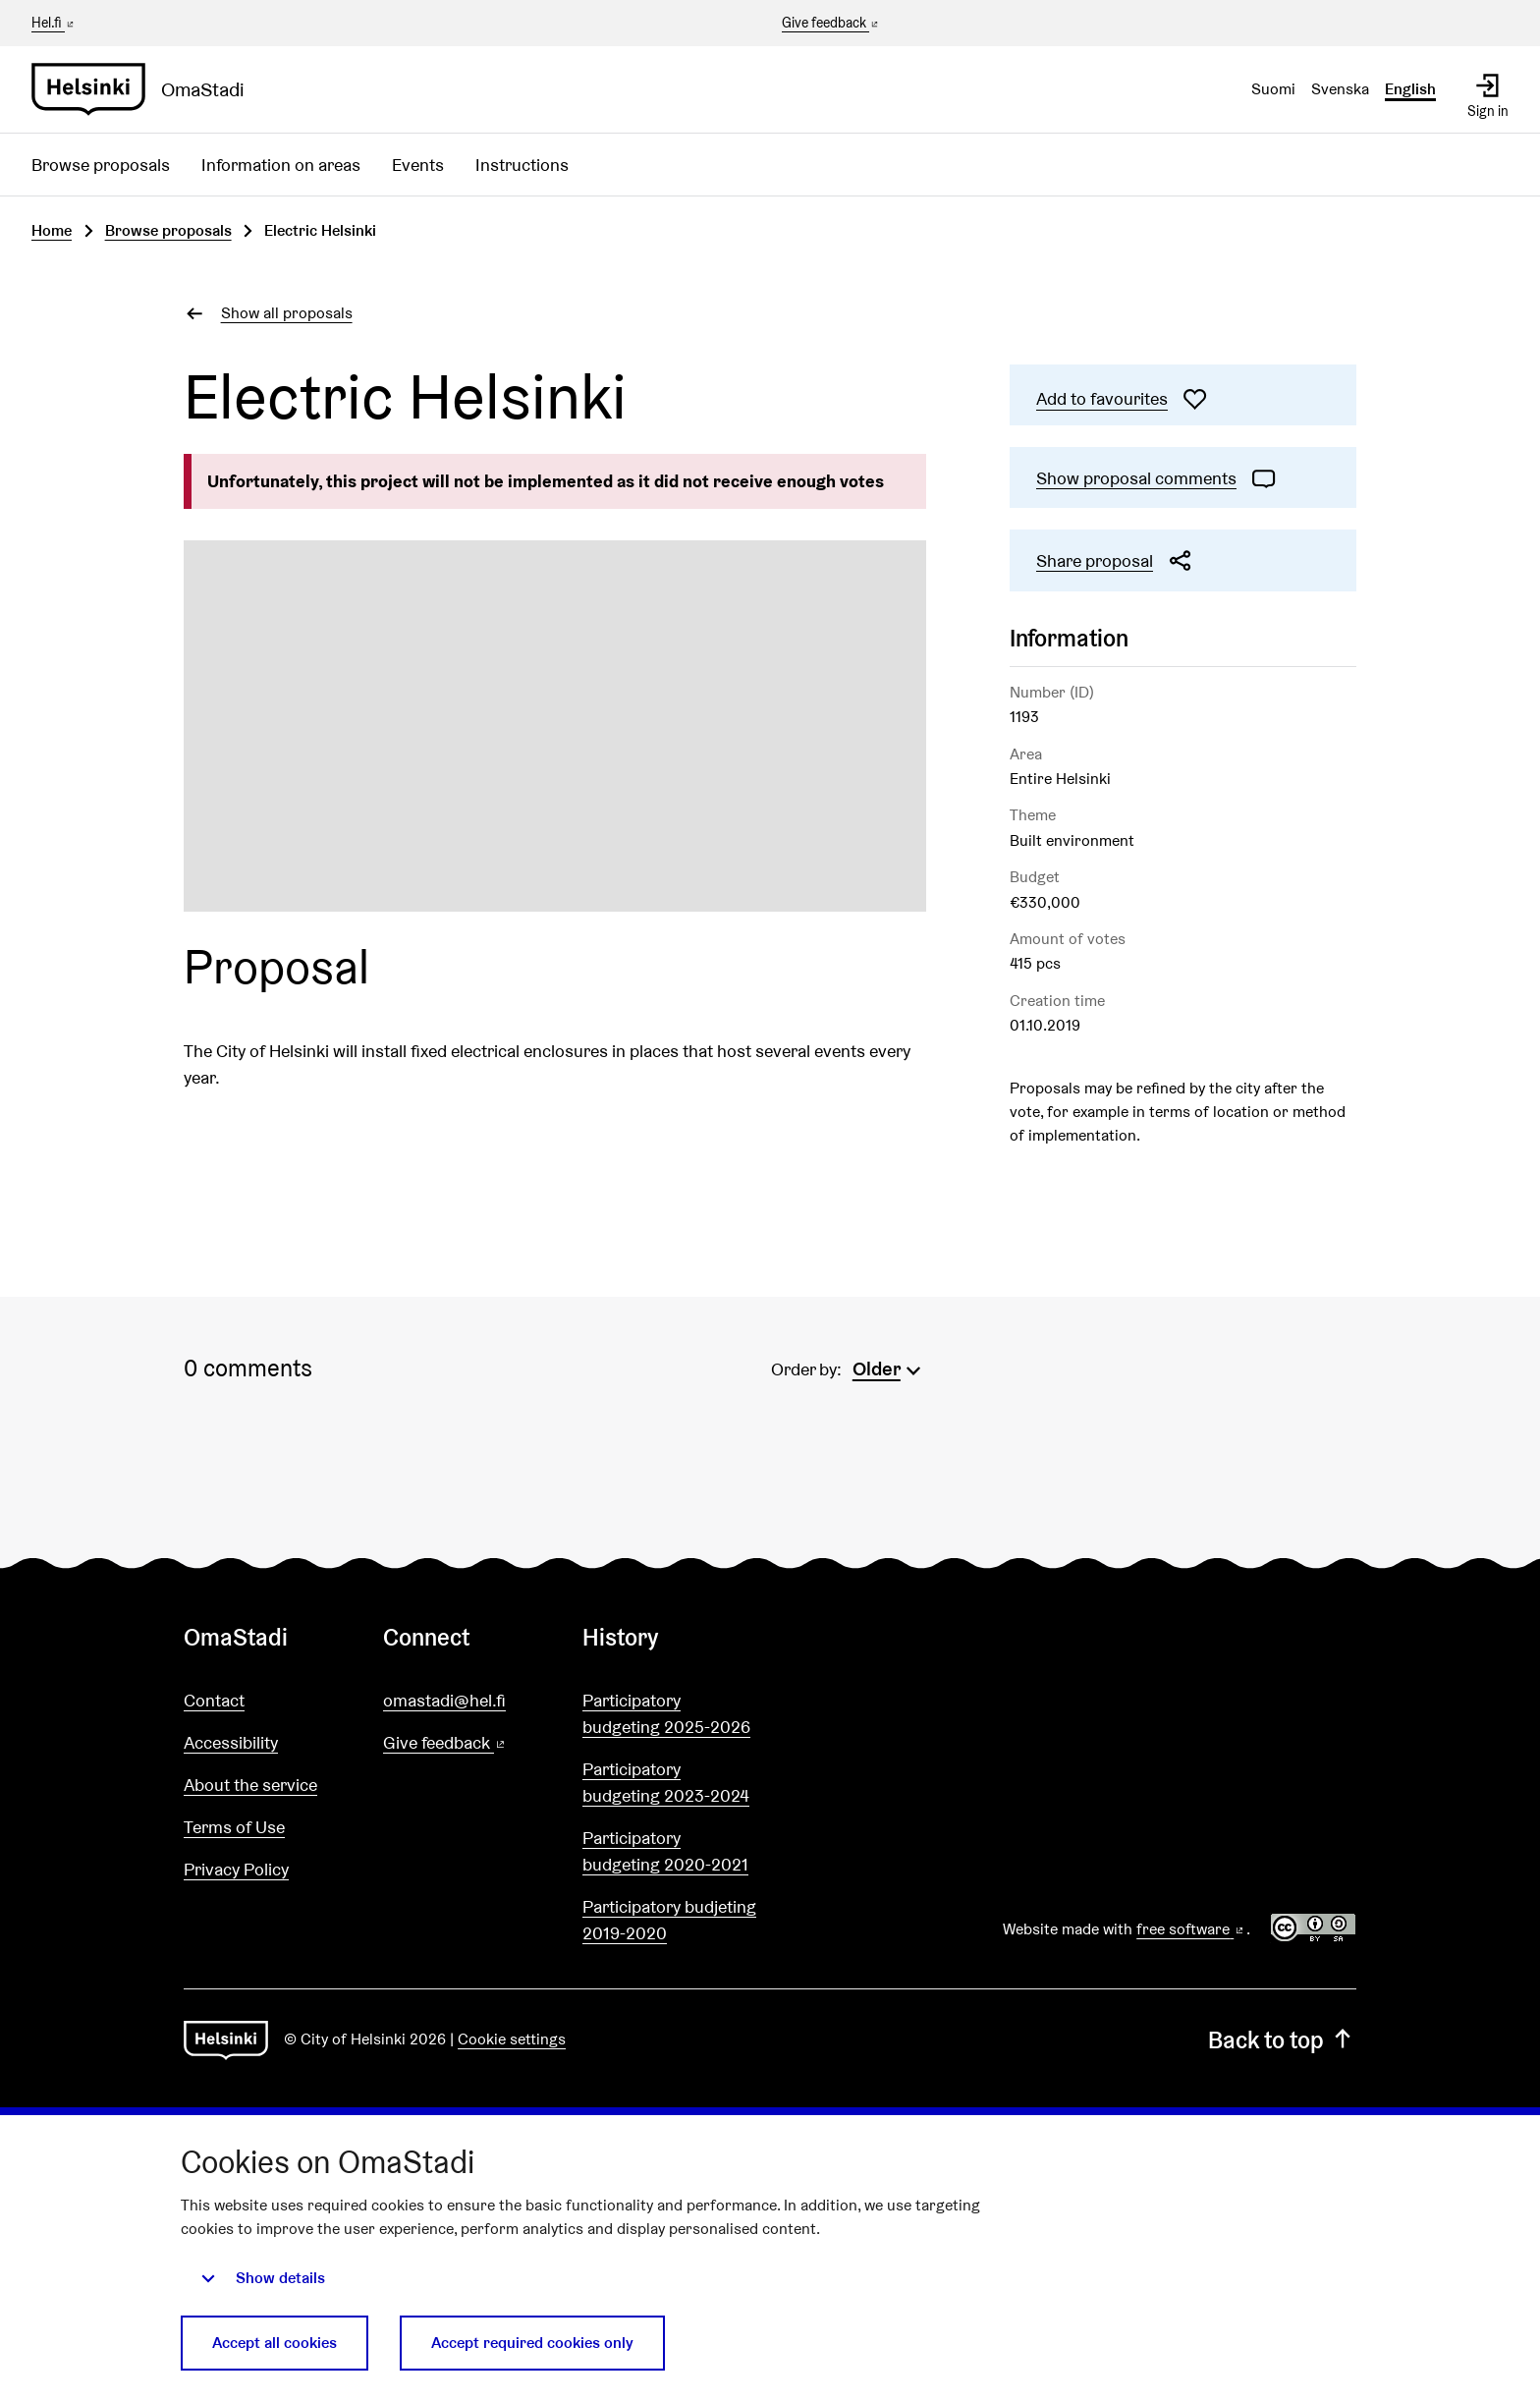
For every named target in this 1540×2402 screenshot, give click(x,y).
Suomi (1273, 89)
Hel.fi (54, 22)
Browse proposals (100, 164)
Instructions (522, 164)
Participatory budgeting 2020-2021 (665, 1850)
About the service (250, 1784)
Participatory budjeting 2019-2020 (669, 1919)
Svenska (1340, 89)
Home (51, 230)
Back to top (1282, 2040)
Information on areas (280, 164)
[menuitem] (889, 1366)
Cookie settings (512, 2039)
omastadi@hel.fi (444, 1700)
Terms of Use (234, 1826)
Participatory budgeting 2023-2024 (665, 1782)
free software (1191, 1929)
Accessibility (231, 1742)
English (1410, 89)
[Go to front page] (145, 89)
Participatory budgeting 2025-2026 (666, 1713)
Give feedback (831, 23)
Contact (214, 1700)
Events (418, 164)
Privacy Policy (236, 1869)
